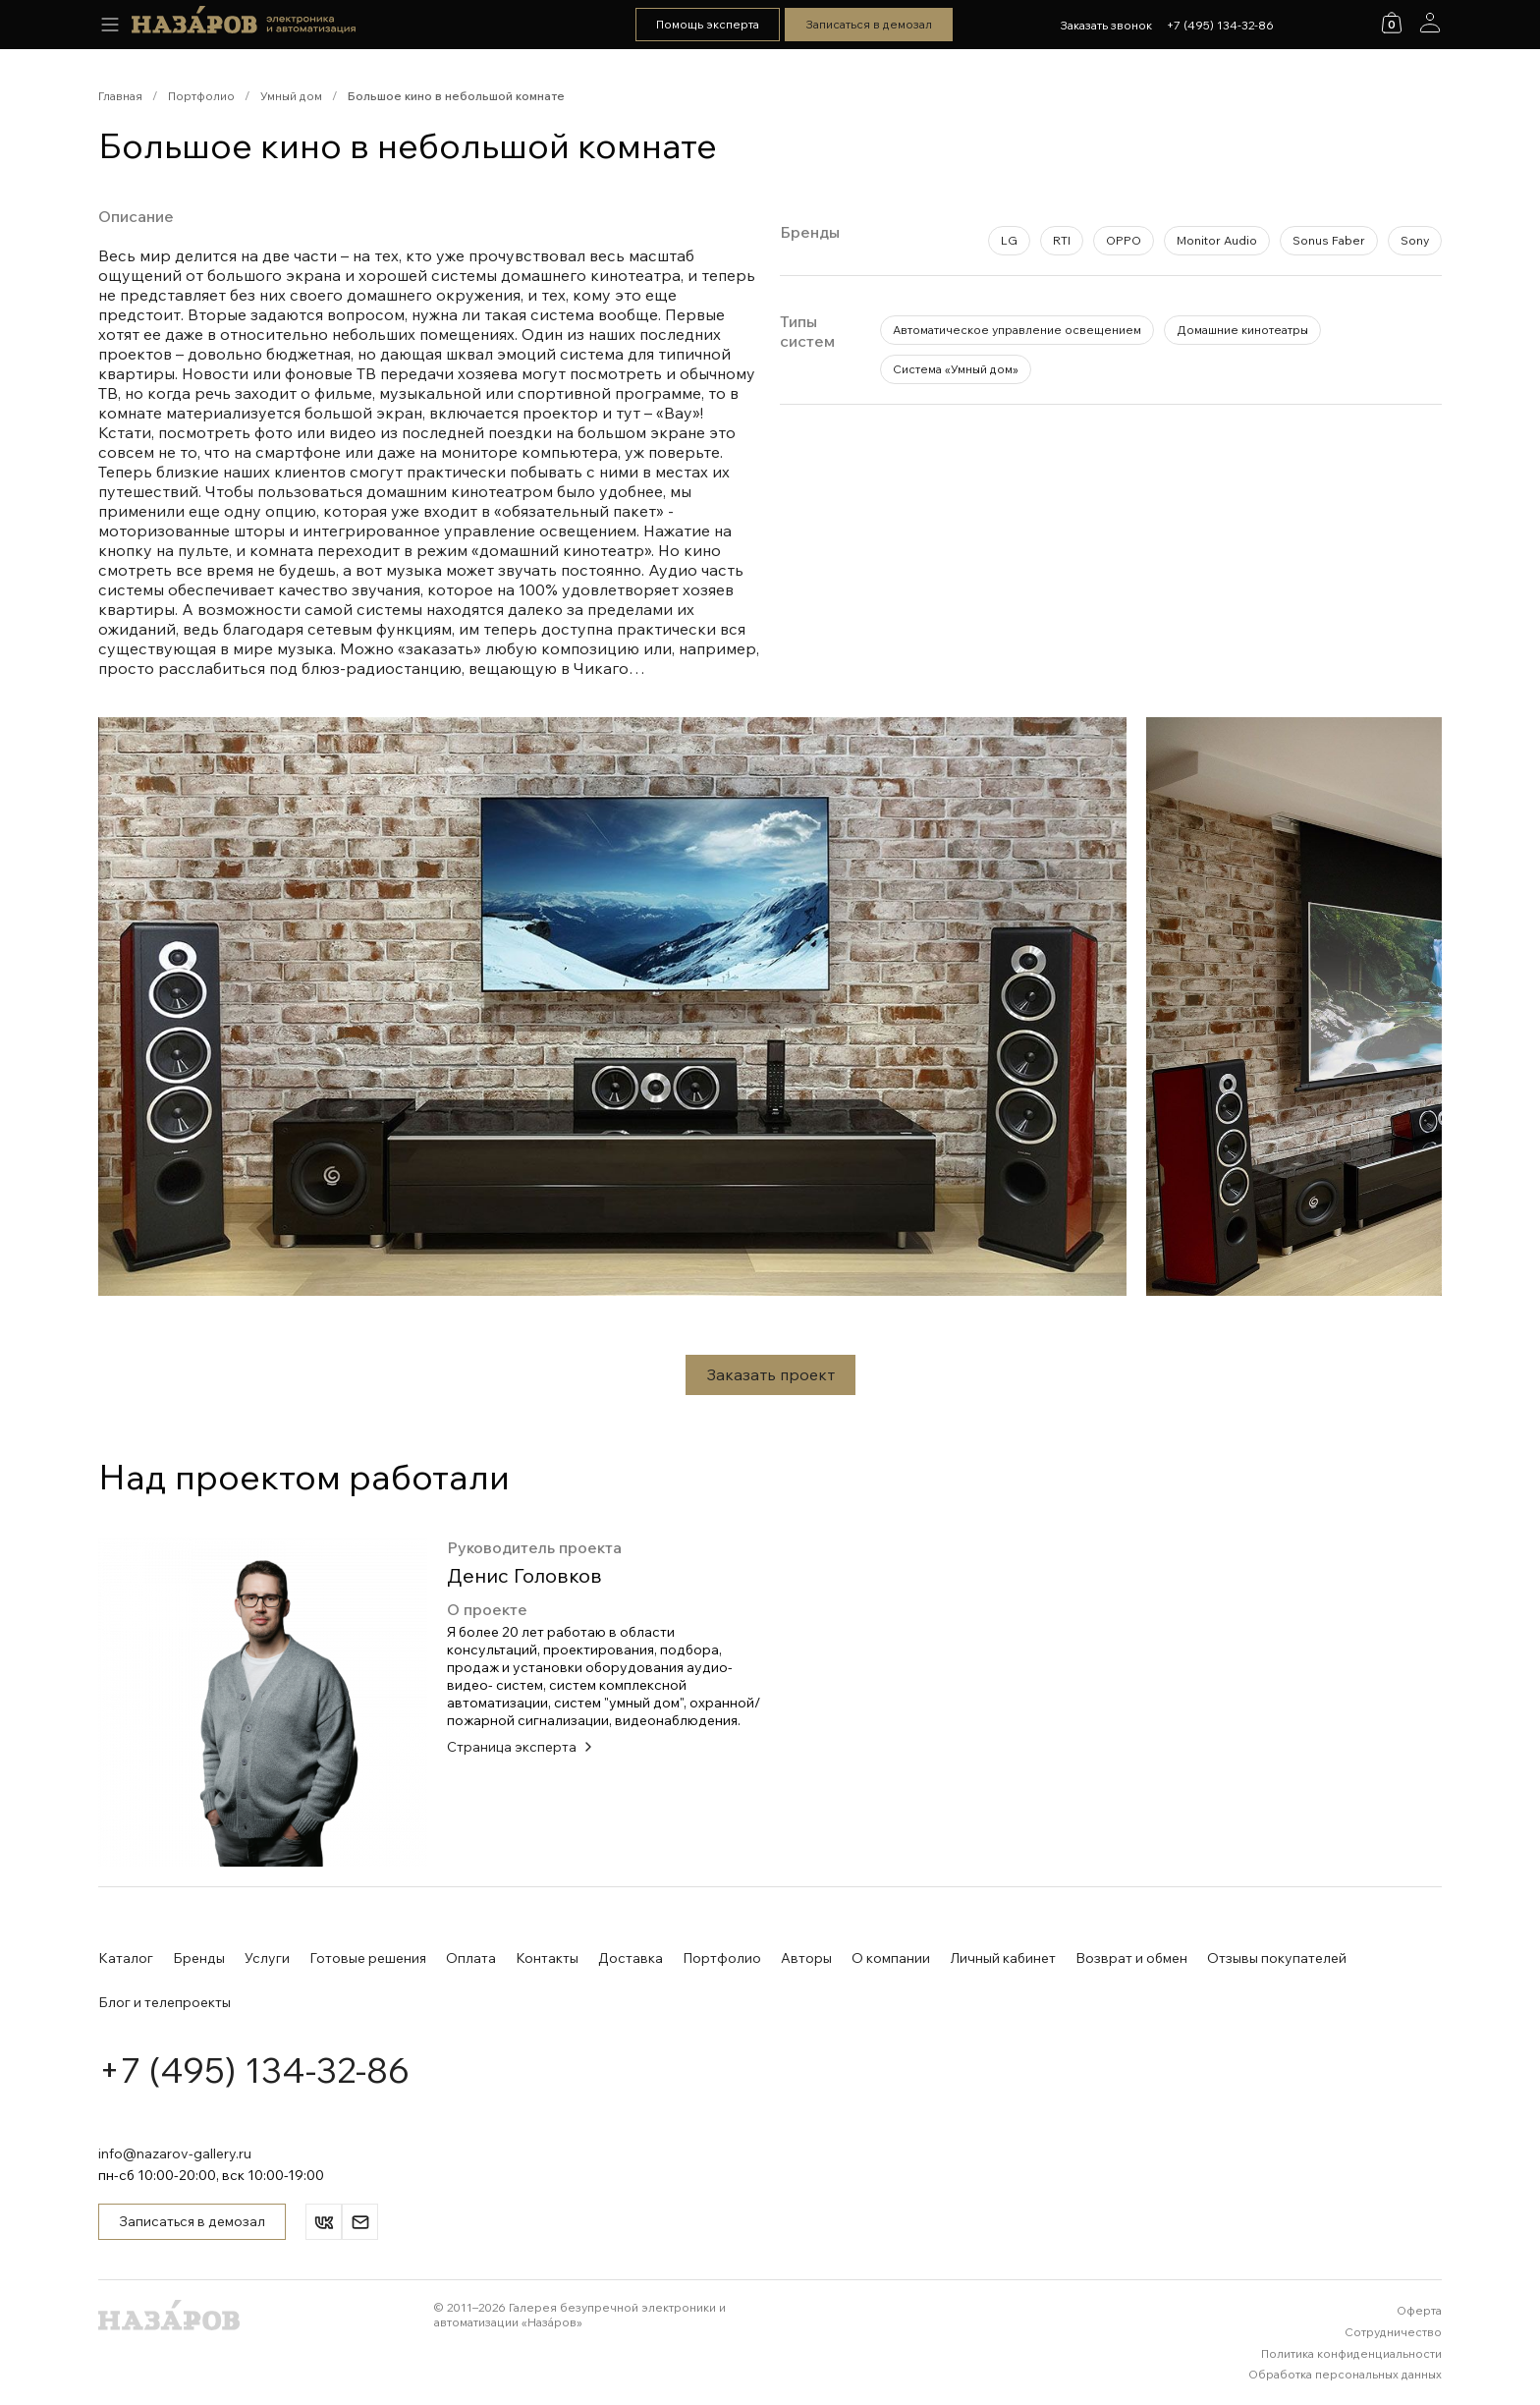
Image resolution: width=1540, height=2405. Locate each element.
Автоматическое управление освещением (1017, 329)
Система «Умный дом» (955, 369)
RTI (1062, 240)
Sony (1415, 240)
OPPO (1123, 240)
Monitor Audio (1217, 240)
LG (1009, 240)
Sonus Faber (1328, 240)
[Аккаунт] (1430, 22)
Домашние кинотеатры (1242, 329)
